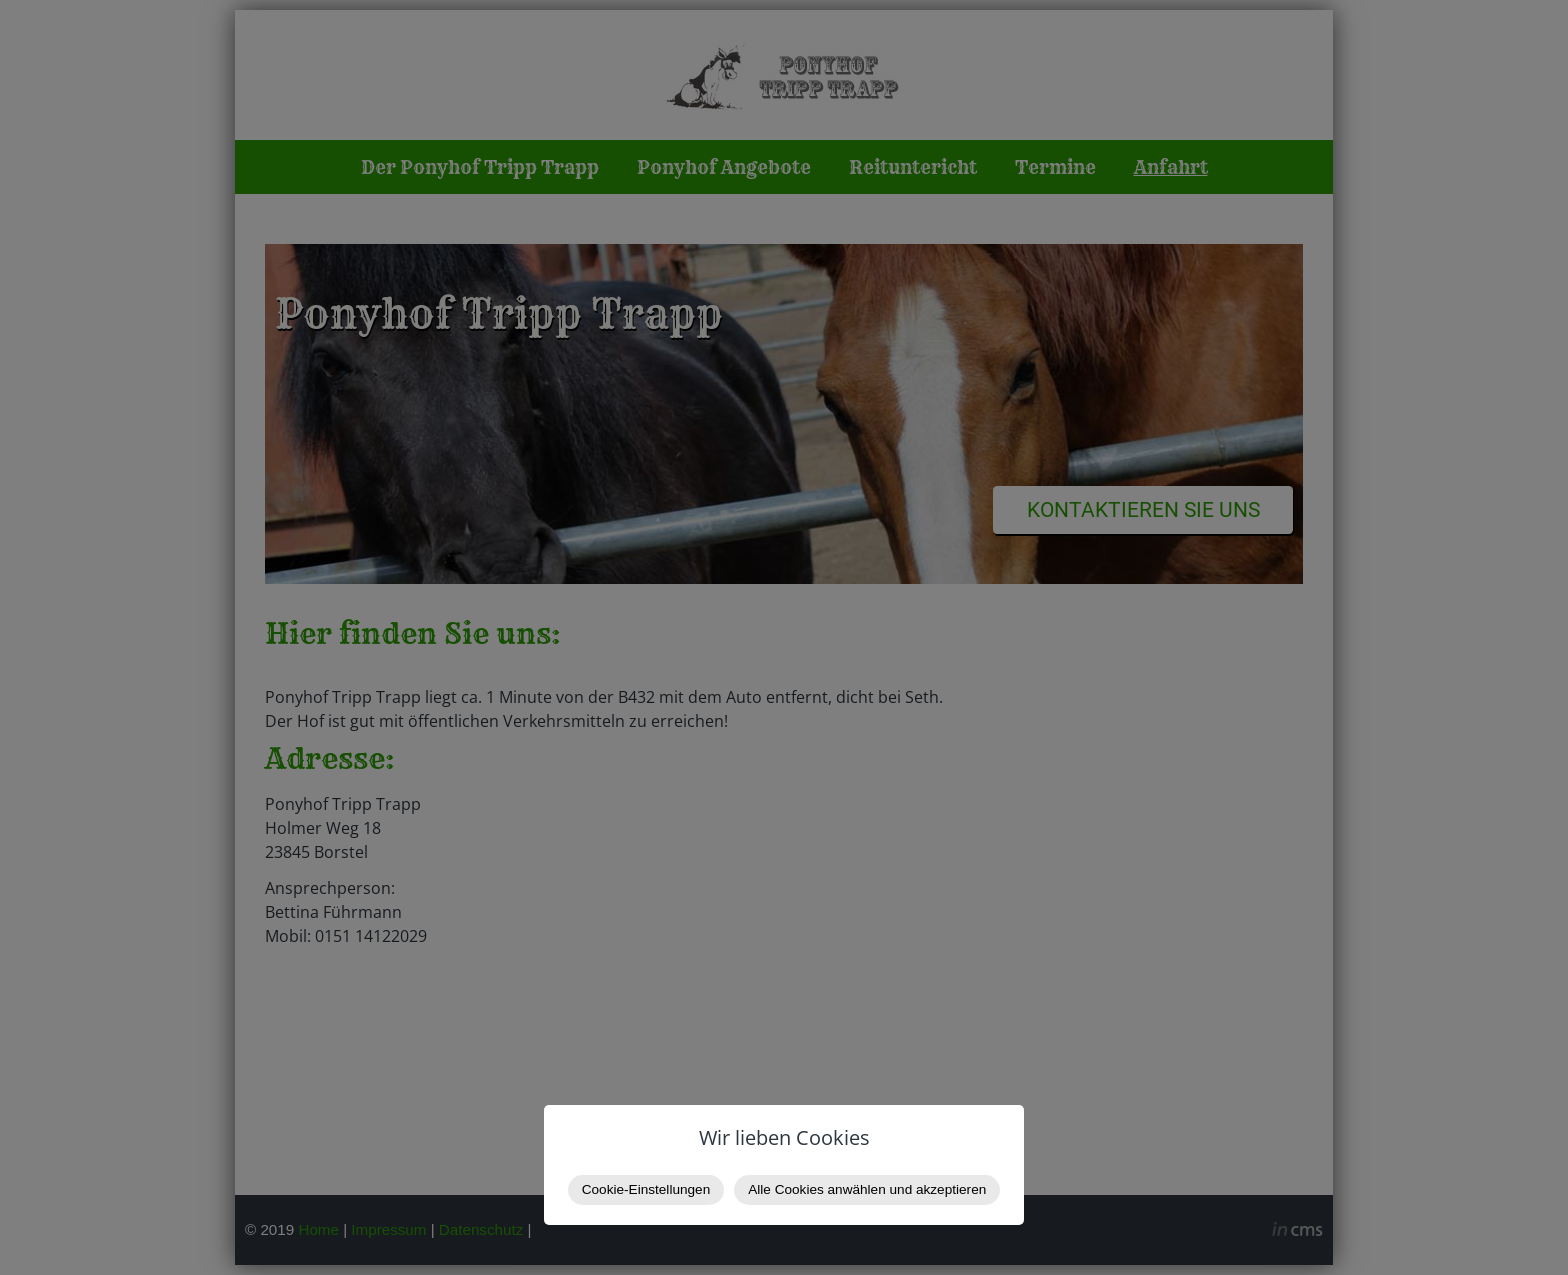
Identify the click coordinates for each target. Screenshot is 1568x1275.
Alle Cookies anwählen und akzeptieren (867, 1189)
